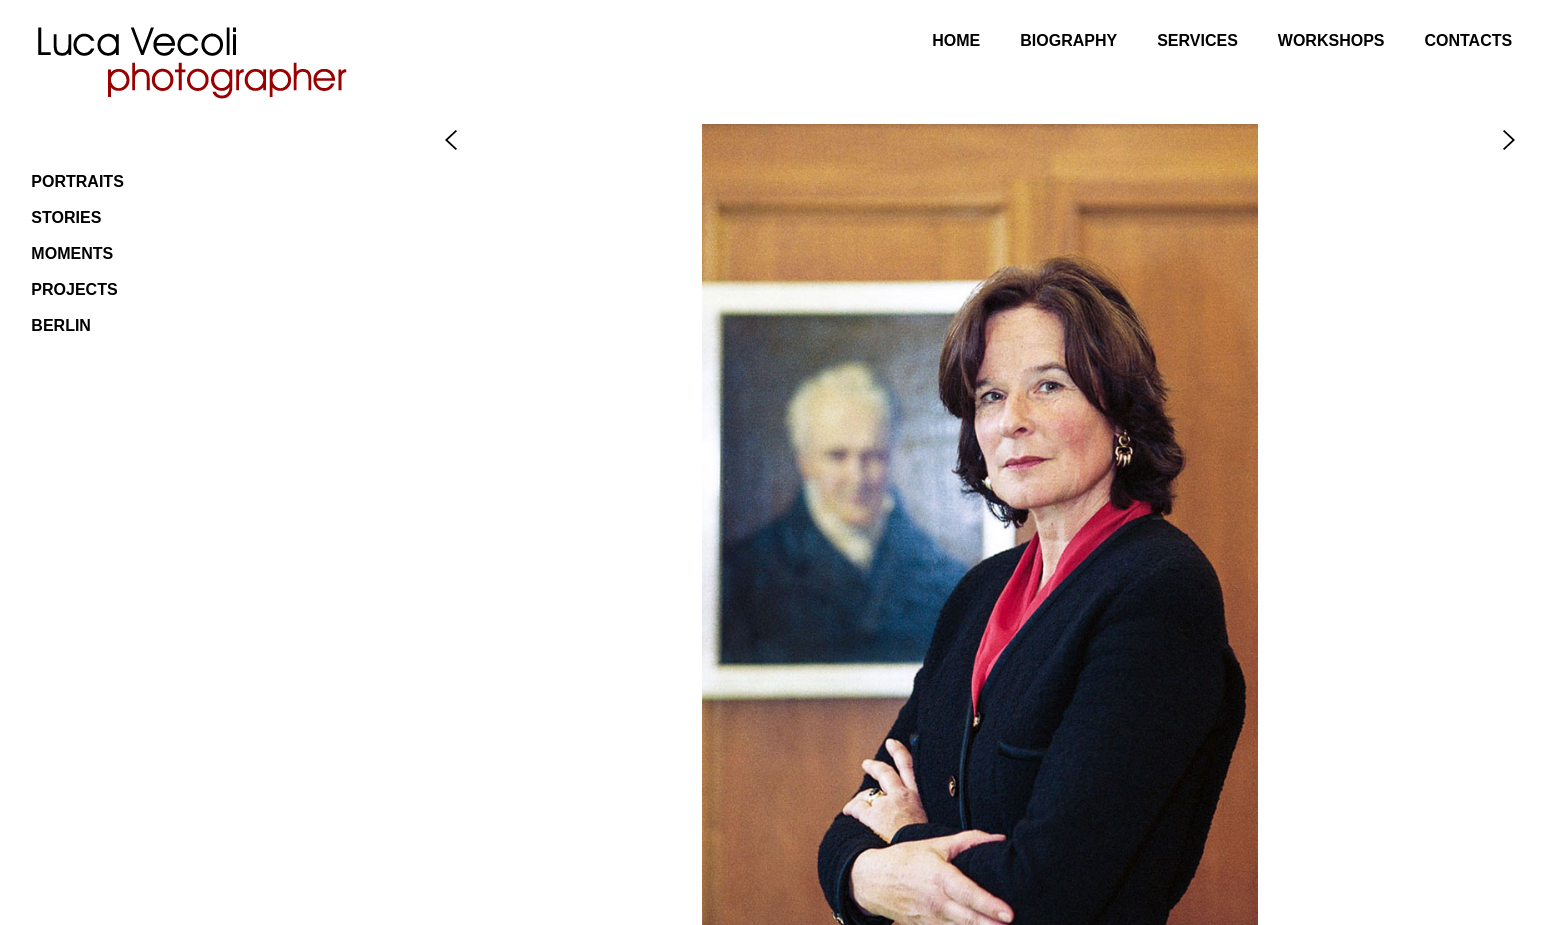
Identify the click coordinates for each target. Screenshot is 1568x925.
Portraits (77, 181)
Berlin (61, 325)
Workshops (1331, 40)
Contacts (1468, 40)
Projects (74, 289)
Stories (66, 217)
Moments (72, 253)
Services (1197, 40)
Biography (1068, 40)
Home (956, 40)
